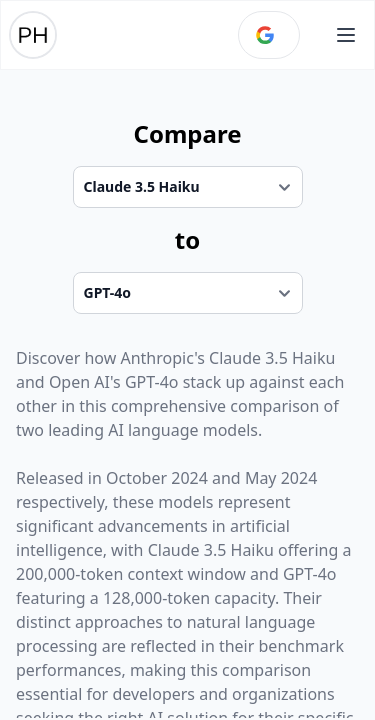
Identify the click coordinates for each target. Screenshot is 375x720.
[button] (346, 35)
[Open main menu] (346, 35)
